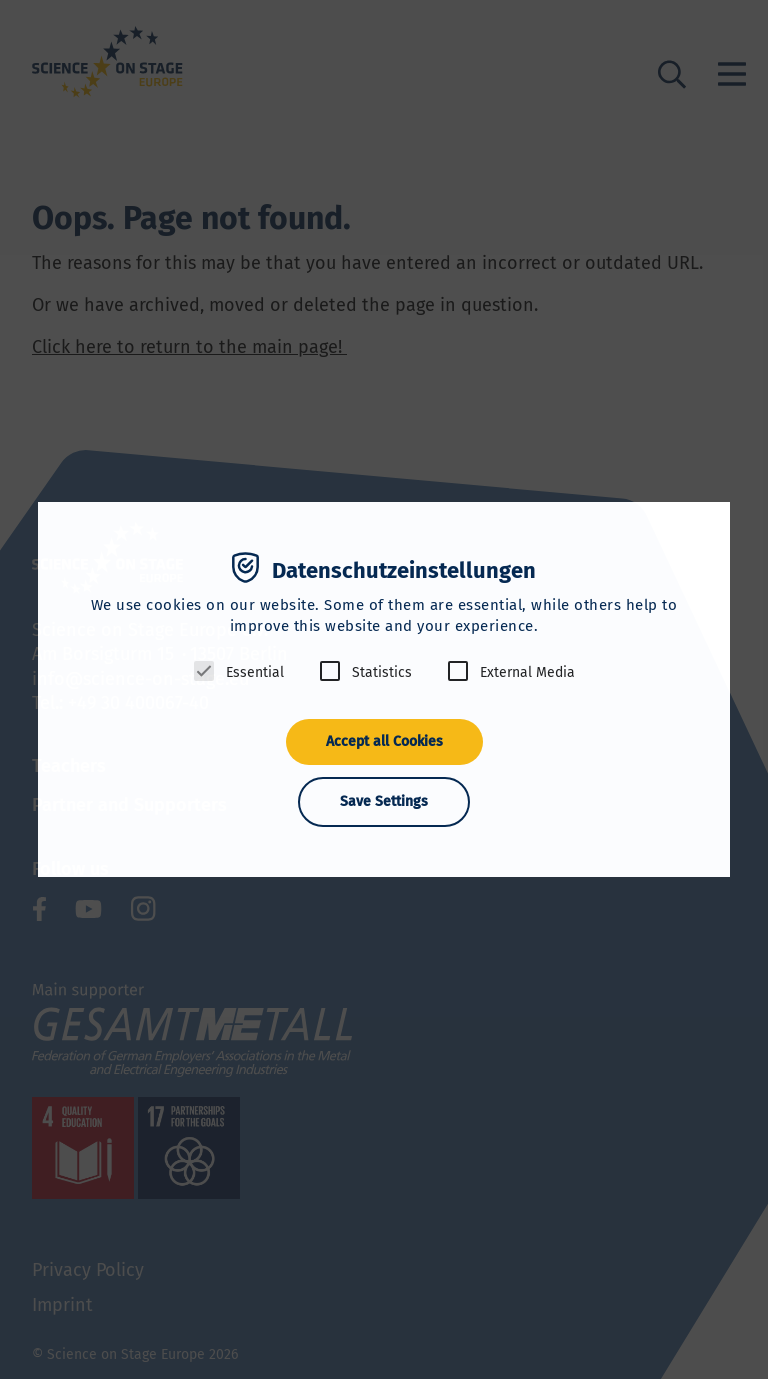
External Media (527, 672)
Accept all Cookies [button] (384, 741)
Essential (255, 672)
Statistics (382, 672)
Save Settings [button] (384, 801)
